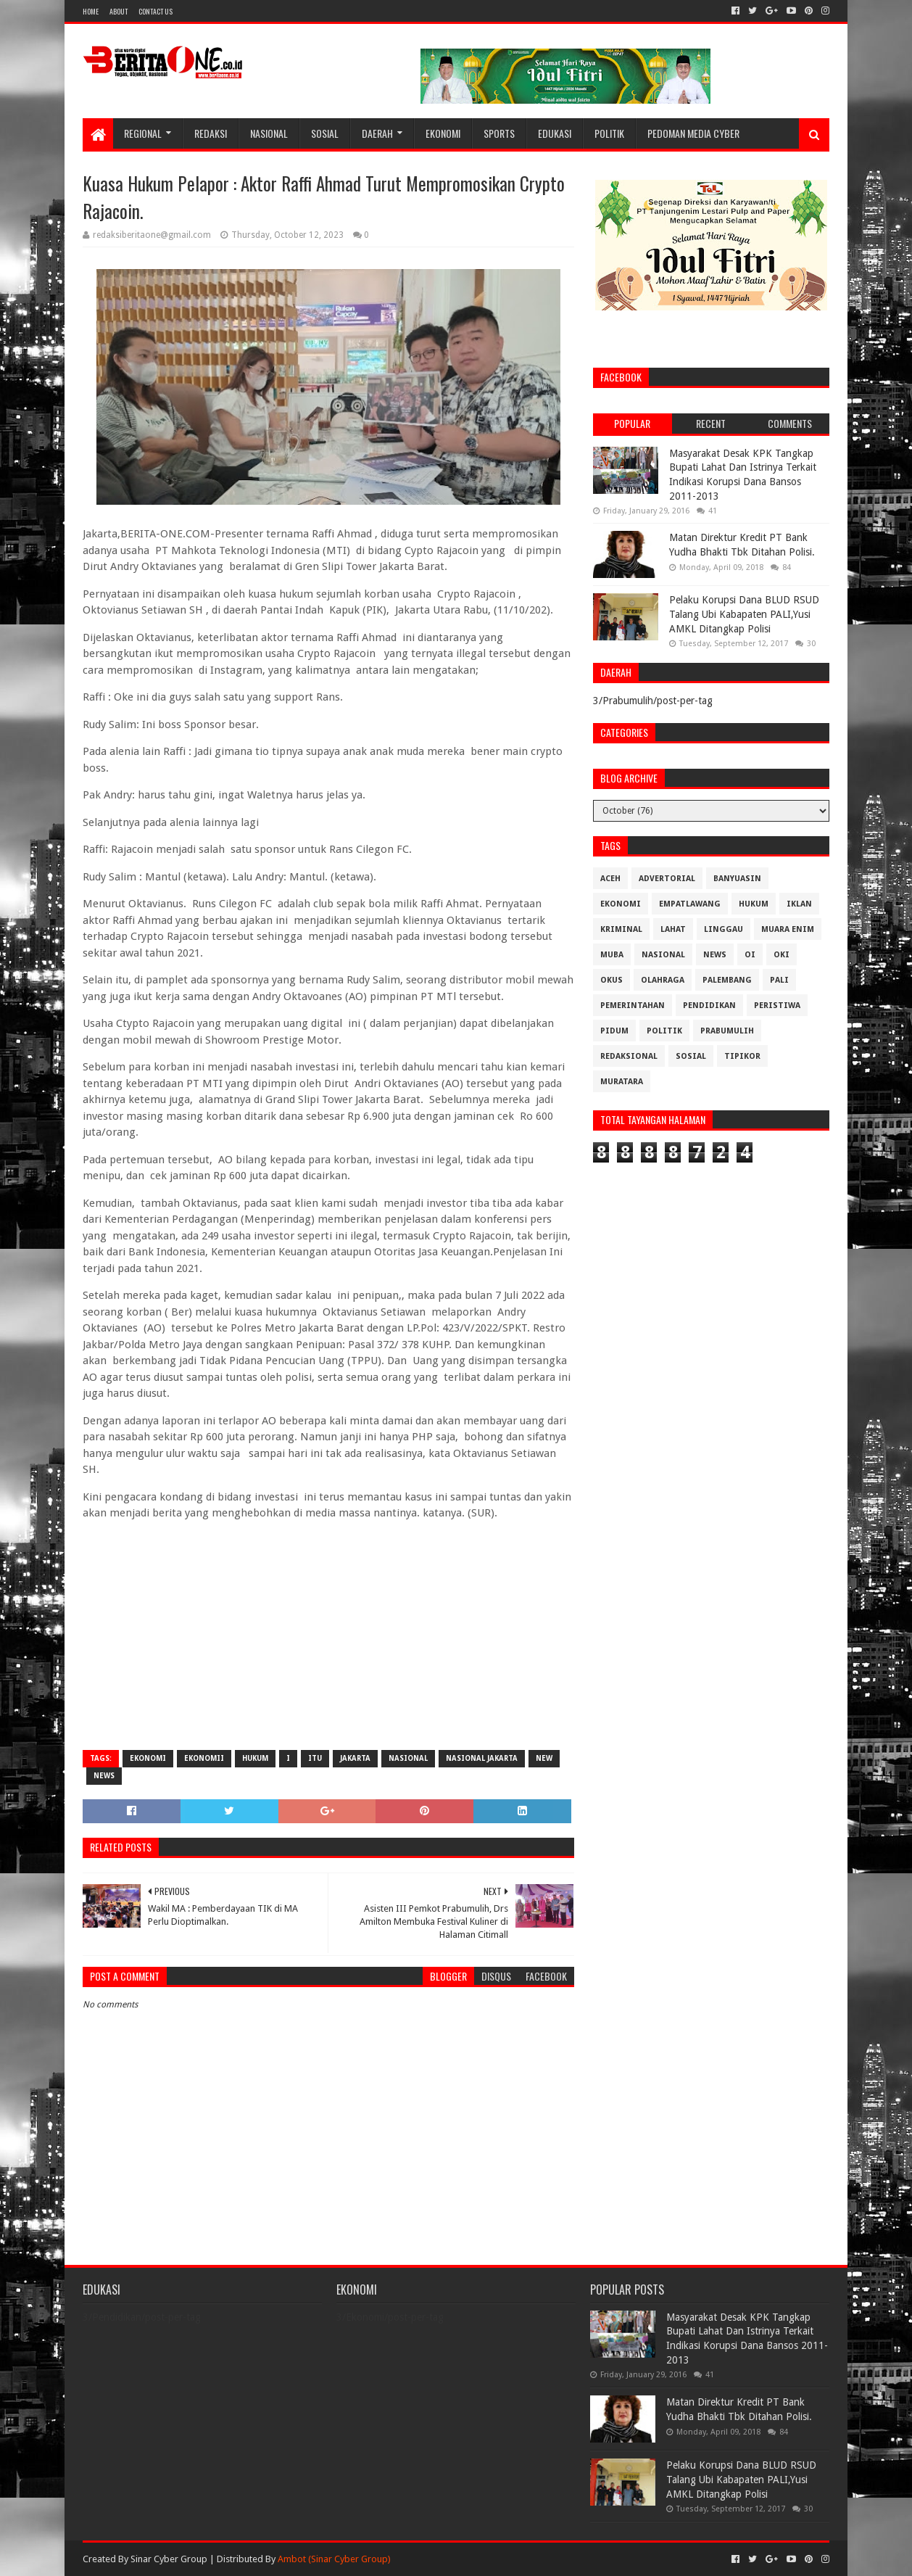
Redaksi (210, 133)
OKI (781, 954)
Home (91, 11)
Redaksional (629, 1056)
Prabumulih (727, 1031)
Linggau (723, 929)
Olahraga (662, 980)
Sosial (325, 133)
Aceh (610, 878)
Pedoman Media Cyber (693, 133)
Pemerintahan (632, 1005)
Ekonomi (443, 133)
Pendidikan (709, 1005)
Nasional (269, 133)
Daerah (377, 133)
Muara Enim (787, 929)
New (544, 1758)
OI (750, 954)
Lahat (673, 929)
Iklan (799, 904)
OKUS (611, 980)
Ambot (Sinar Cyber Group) (334, 2559)
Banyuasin (737, 878)
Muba (611, 954)
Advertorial (667, 878)
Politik (609, 133)
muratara (621, 1081)
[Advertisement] (328, 1633)
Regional (143, 133)
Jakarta (355, 1758)
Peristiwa (777, 1005)
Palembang (727, 980)
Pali (779, 980)
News (104, 1776)
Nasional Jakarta (482, 1758)
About (118, 11)
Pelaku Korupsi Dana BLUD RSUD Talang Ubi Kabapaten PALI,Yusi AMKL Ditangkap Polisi (744, 614)
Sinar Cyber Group (168, 2559)
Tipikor (742, 1056)
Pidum (614, 1031)
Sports (499, 133)
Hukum (255, 1758)
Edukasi (554, 133)
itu (315, 1758)
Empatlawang (690, 904)
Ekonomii (204, 1758)
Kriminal (621, 929)
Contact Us (155, 11)
